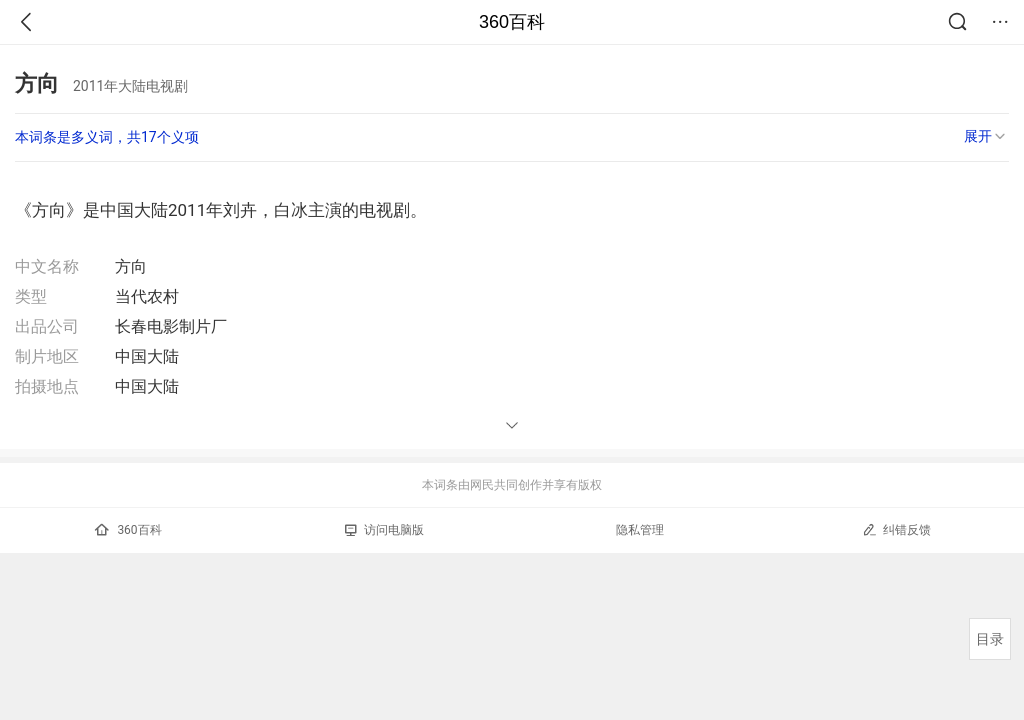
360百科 (512, 22)
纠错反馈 (896, 529)
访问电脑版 (384, 530)
